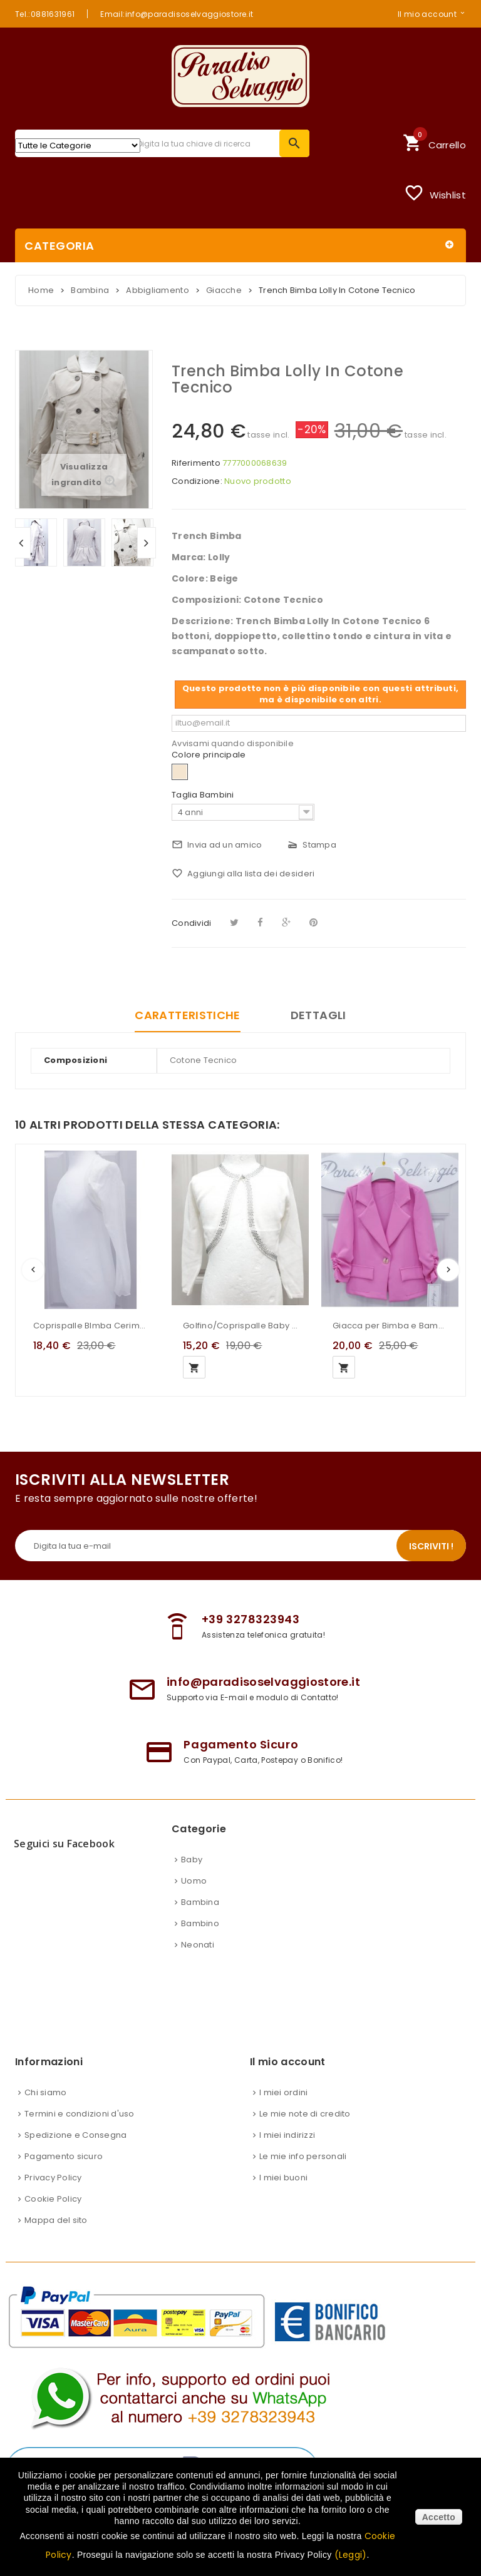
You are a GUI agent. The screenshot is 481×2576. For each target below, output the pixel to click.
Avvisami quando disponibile (233, 743)
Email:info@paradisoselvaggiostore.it (176, 13)
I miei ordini (283, 2092)
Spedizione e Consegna (75, 2135)
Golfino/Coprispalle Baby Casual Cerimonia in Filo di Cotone (240, 1325)
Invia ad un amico (217, 844)
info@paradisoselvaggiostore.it (263, 1682)
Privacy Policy (53, 2177)
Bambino (200, 1923)
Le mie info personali (302, 2156)
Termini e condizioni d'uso (79, 2114)
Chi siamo (45, 2092)
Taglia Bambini (204, 795)
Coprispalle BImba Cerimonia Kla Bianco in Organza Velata (90, 1325)
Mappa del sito (56, 2220)
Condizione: (197, 481)
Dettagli (318, 1015)
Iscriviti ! (431, 1546)
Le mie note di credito (305, 2114)
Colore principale (210, 755)
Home (41, 290)
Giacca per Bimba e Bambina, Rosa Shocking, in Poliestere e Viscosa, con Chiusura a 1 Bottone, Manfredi (390, 1325)
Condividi (191, 923)
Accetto (438, 2517)
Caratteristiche (187, 1015)
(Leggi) (350, 2554)
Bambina (200, 1902)
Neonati (197, 1945)
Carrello (434, 141)
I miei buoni (283, 2177)
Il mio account (427, 13)
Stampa (311, 844)
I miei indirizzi (287, 2135)
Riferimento (196, 463)
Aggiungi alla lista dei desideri (243, 873)
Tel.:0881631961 (45, 13)
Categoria (59, 246)
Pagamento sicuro (63, 2156)
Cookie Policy (52, 2199)
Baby (191, 1859)
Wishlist (435, 193)
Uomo (194, 1881)
